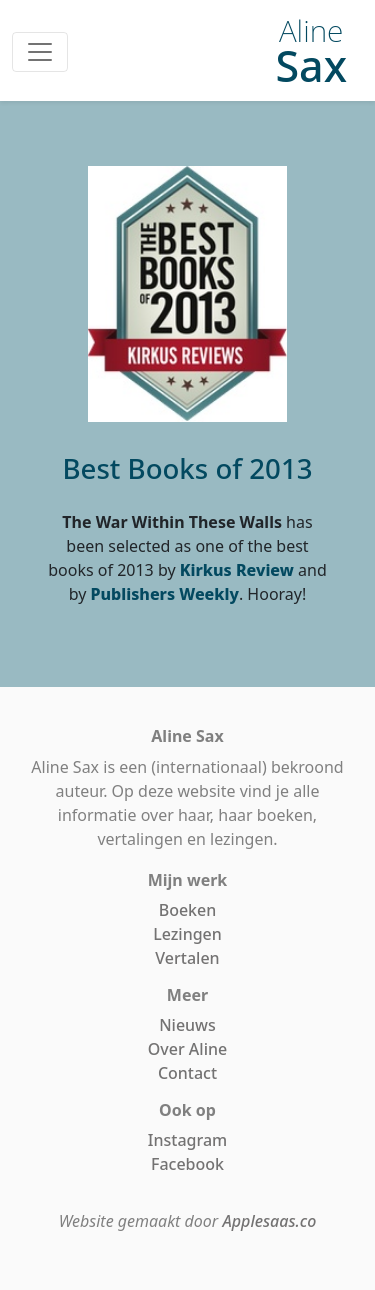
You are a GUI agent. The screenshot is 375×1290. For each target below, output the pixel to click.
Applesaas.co (269, 1221)
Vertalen (187, 958)
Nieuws (187, 1025)
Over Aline (187, 1049)
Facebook (187, 1164)
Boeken (188, 910)
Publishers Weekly (165, 594)
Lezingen (187, 934)
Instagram (187, 1140)
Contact (187, 1073)
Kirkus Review (237, 570)
